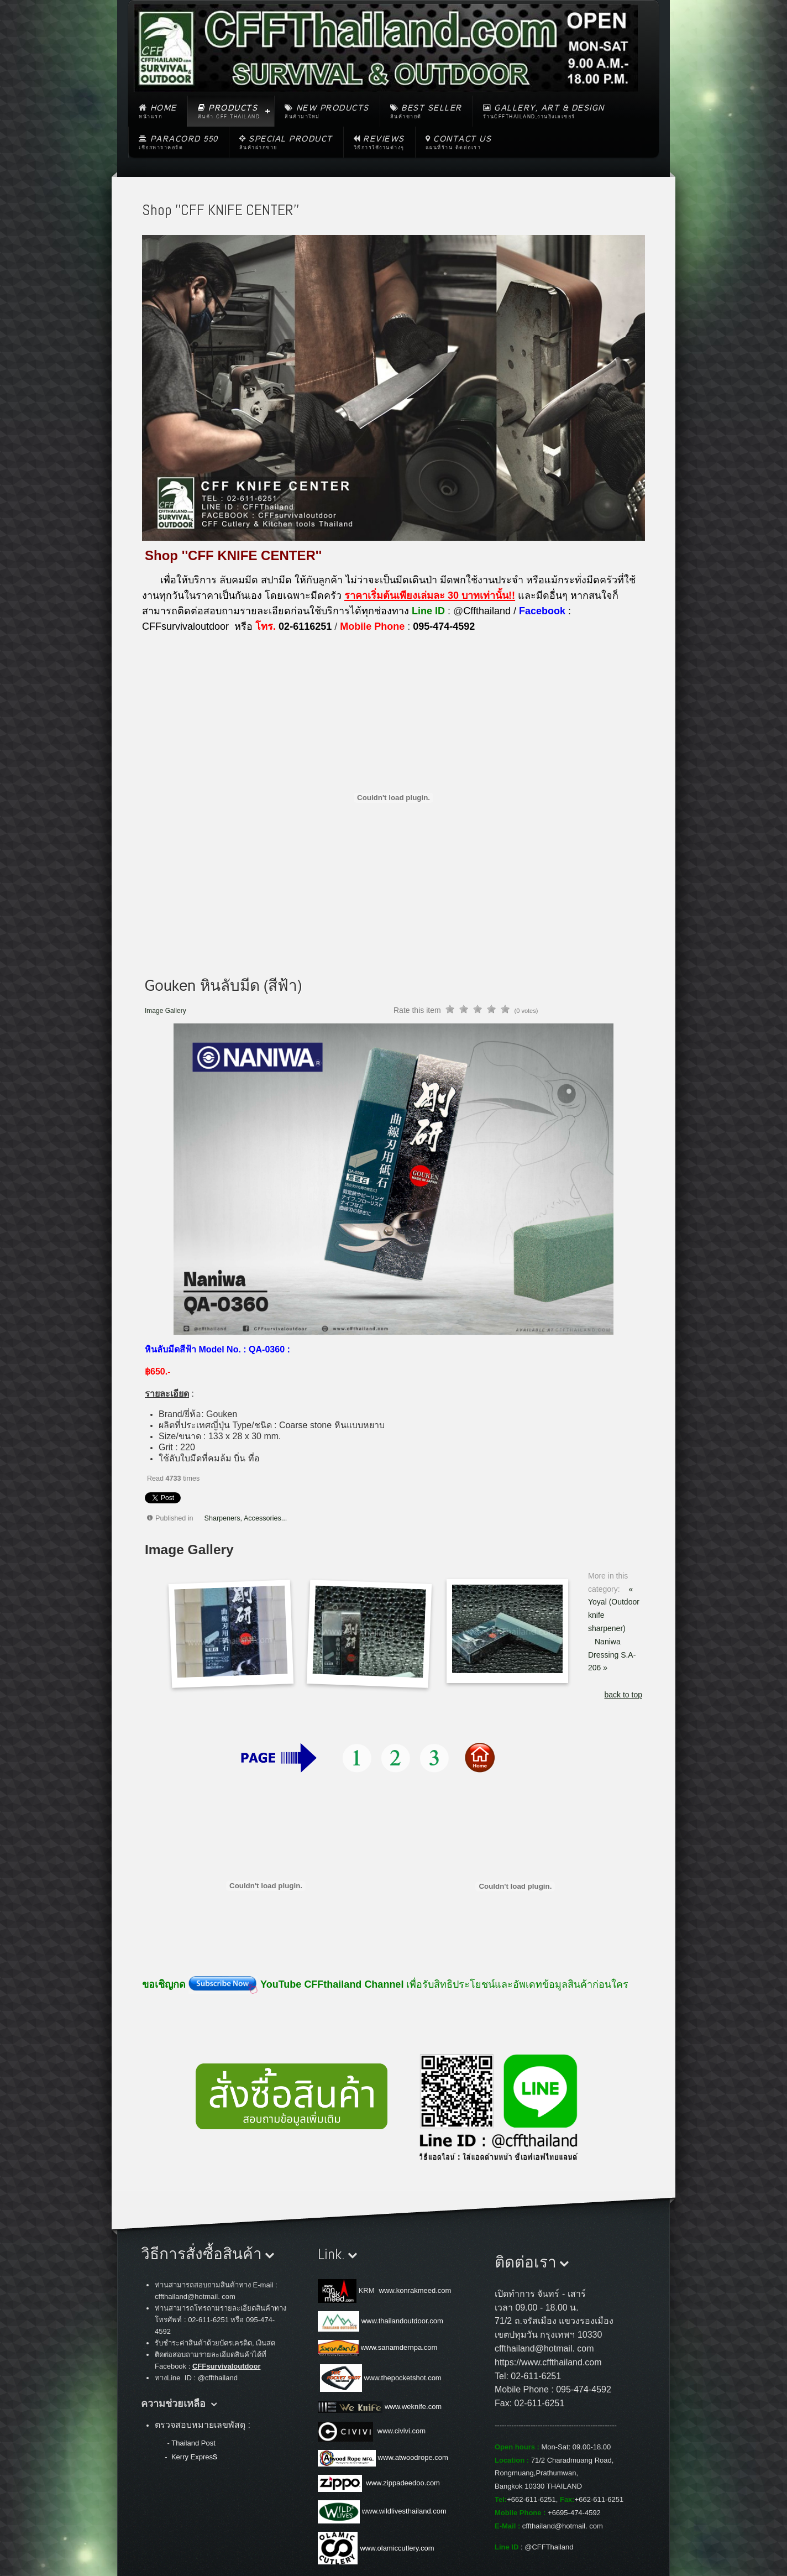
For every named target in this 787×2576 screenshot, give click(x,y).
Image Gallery (165, 1011)
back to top (624, 1694)
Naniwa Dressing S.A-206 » (612, 1655)
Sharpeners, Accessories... (245, 1518)
